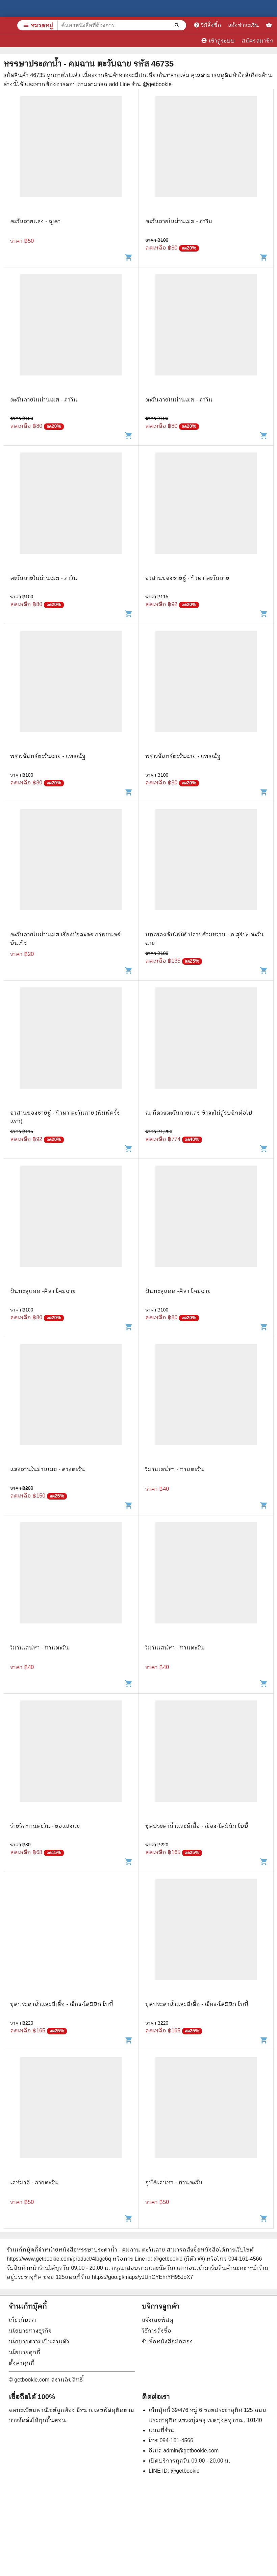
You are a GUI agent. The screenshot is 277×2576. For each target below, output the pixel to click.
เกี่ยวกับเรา (22, 2320)
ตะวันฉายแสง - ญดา (35, 221)
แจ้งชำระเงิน (243, 25)
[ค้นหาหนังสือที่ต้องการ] (177, 25)
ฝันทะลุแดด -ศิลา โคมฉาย (43, 1291)
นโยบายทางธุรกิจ (30, 2331)
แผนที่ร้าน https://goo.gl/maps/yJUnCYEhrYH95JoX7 (129, 2277)
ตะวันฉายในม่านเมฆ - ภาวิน (178, 221)
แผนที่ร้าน (161, 2430)
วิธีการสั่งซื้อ (156, 2331)
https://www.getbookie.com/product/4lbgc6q (59, 2259)
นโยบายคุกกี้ (24, 2352)
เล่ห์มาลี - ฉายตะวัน (34, 2182)
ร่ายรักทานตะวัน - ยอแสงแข (45, 1826)
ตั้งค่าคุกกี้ (21, 2363)
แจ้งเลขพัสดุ (157, 2320)
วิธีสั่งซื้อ (207, 25)
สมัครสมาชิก (258, 41)
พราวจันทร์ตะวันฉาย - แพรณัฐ (47, 756)
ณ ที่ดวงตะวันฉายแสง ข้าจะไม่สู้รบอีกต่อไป (198, 1113)
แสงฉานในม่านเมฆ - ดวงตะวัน (47, 1469)
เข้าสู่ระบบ (218, 40)
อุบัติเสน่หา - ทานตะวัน (174, 2182)
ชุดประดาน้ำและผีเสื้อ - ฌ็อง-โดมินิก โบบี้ (196, 1826)
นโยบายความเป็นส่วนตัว (39, 2341)
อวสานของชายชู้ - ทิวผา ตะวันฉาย (187, 578)
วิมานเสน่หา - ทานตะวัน (174, 1469)
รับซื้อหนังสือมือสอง (167, 2341)
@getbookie (185, 2471)
